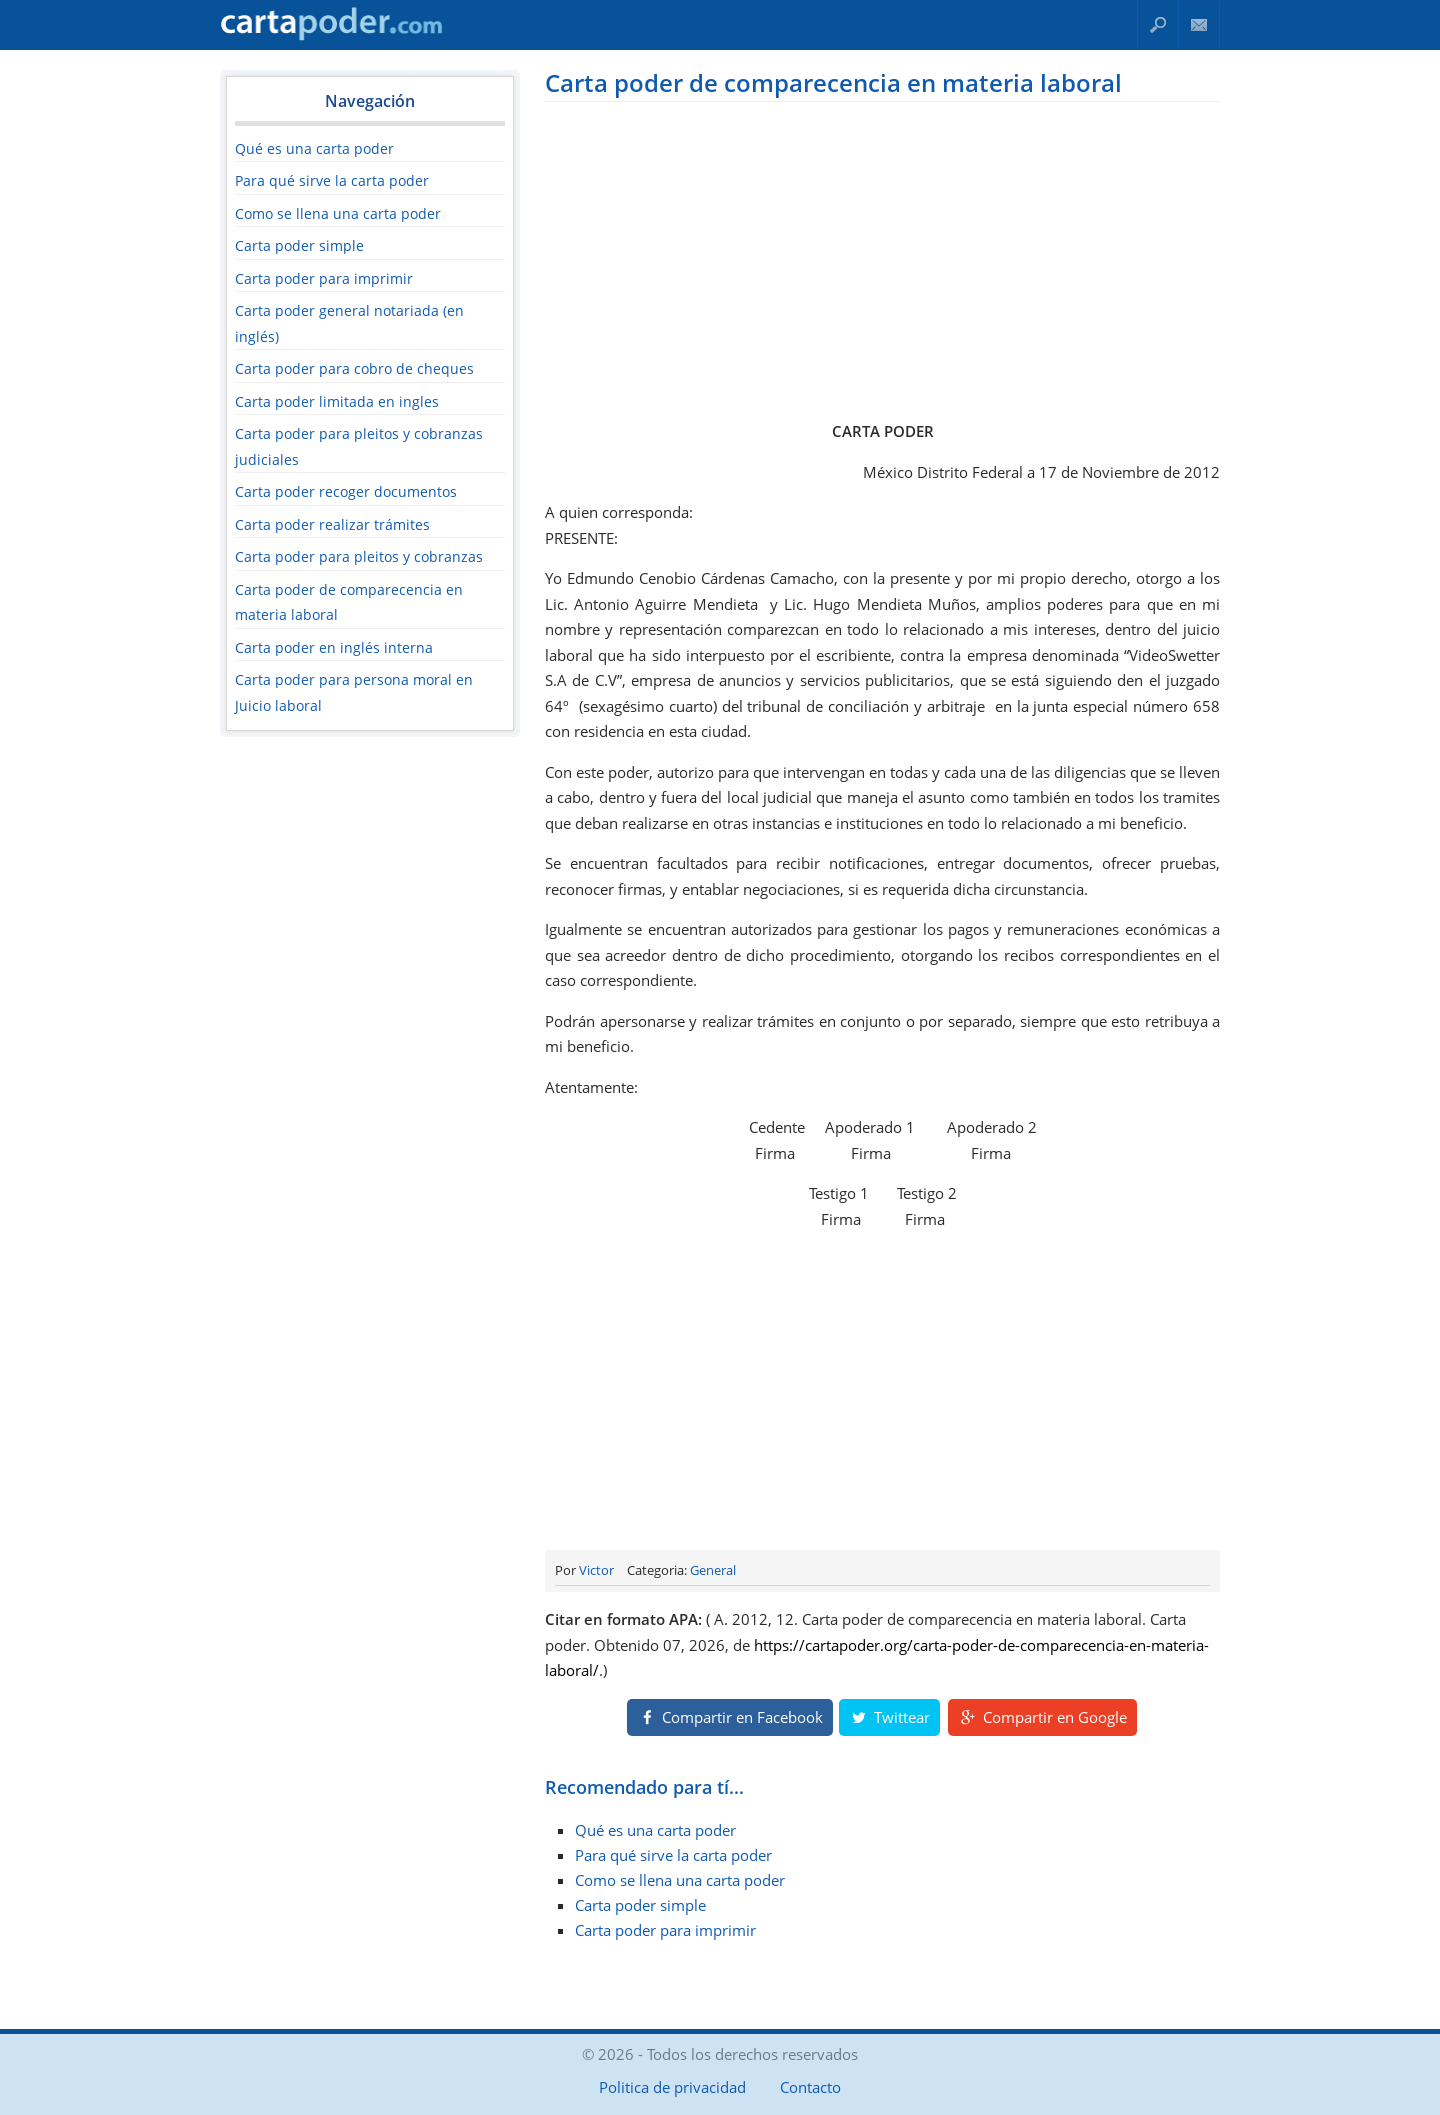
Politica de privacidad (672, 2087)
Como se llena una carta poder (338, 213)
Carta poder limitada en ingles (337, 401)
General (713, 1570)
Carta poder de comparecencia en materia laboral (833, 82)
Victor (596, 1570)
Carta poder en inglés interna (334, 647)
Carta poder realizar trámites (332, 524)
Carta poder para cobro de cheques (354, 368)
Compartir (730, 1717)
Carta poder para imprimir (324, 278)
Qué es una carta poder (314, 148)
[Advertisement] (883, 257)
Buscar (1158, 24)
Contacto (1199, 24)
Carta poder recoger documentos (346, 491)
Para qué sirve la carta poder (332, 180)
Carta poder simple (299, 245)
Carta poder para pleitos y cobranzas (359, 556)
